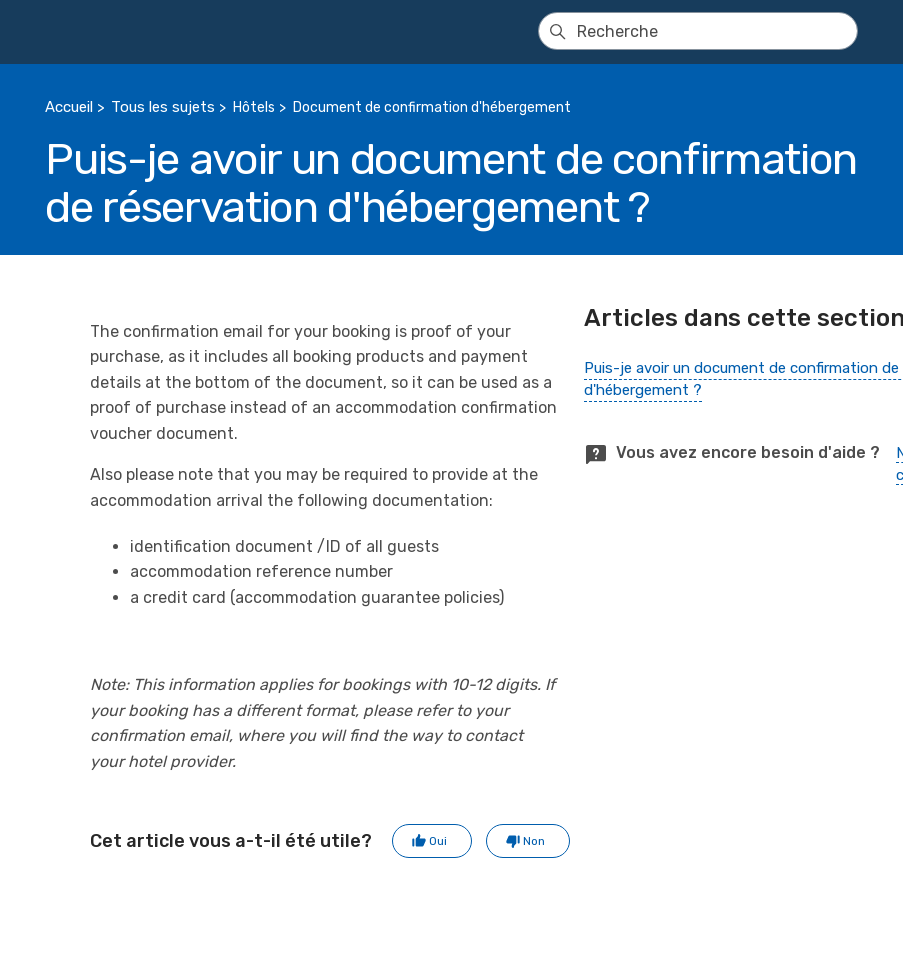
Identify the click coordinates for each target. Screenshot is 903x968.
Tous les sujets (163, 107)
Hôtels (254, 107)
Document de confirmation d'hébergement (432, 107)
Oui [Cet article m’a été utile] (438, 841)
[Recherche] (698, 31)
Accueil (69, 107)
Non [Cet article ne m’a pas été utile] (534, 841)
